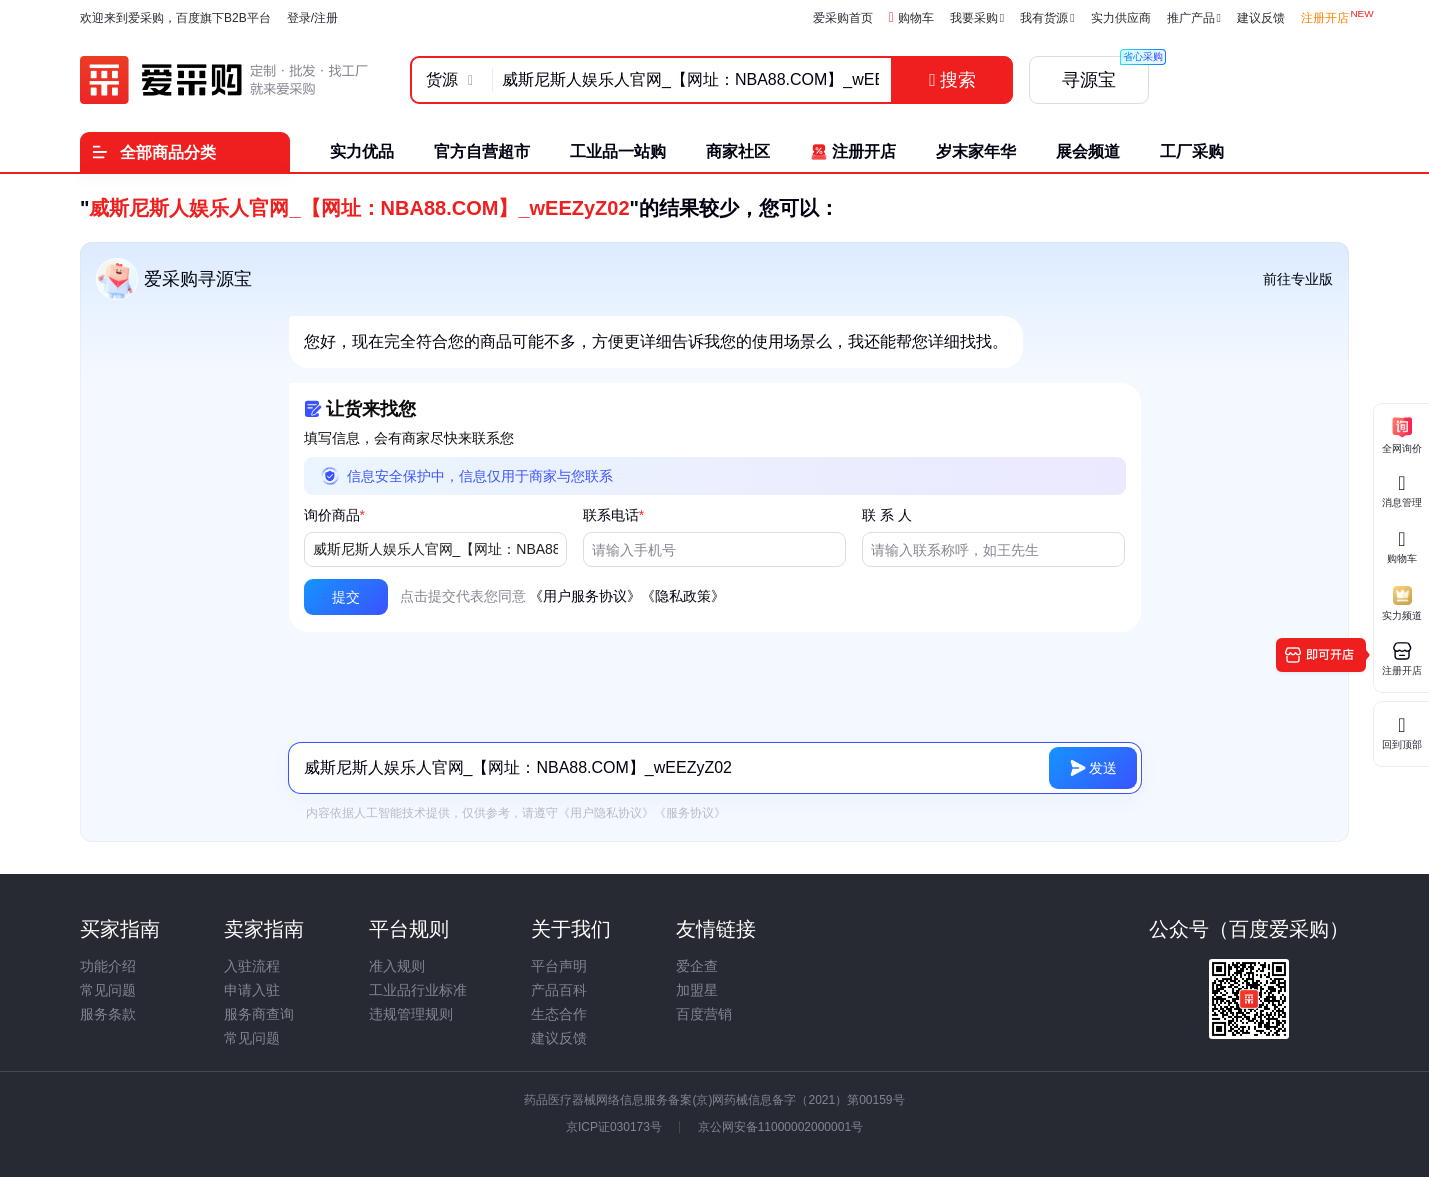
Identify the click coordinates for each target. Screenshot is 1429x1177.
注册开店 (1325, 18)
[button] (346, 597)
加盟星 (697, 990)
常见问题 (108, 990)
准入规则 (397, 966)
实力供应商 (1121, 18)
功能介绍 (108, 966)
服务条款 (108, 1014)
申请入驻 (252, 990)
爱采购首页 (843, 18)
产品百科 (559, 990)
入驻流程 (252, 966)
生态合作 (559, 1014)
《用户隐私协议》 (606, 813)
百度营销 (704, 1014)
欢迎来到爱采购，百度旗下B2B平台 (175, 18)
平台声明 (559, 966)
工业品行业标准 (418, 990)
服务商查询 (259, 1014)
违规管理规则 (411, 1014)
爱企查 (697, 966)
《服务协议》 (690, 813)
